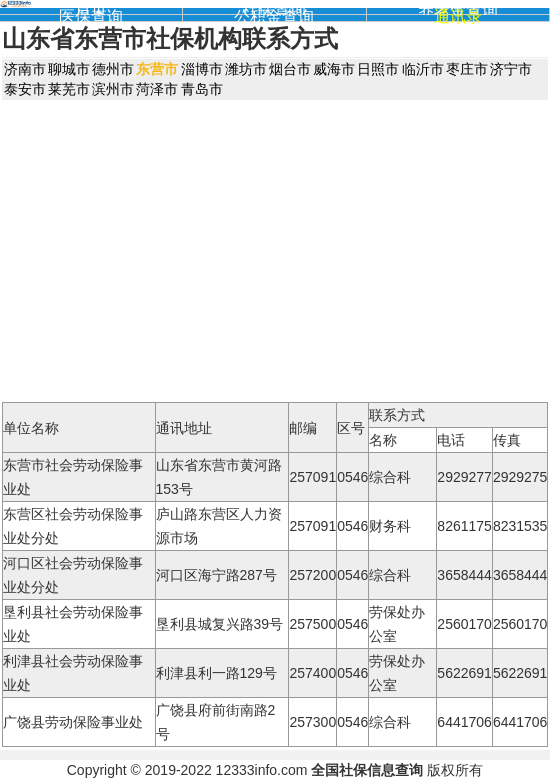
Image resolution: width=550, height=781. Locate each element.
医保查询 (91, 16)
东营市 (157, 69)
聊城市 (69, 69)
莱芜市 (69, 89)
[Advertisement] (275, 250)
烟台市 (290, 69)
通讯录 (458, 16)
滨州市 (113, 89)
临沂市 (423, 69)
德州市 (113, 69)
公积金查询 (274, 16)
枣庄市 (467, 69)
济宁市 (511, 69)
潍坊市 (246, 69)
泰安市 (25, 89)
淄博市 (202, 69)
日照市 (378, 69)
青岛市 (202, 89)
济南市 (25, 69)
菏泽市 (157, 89)
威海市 (334, 69)
